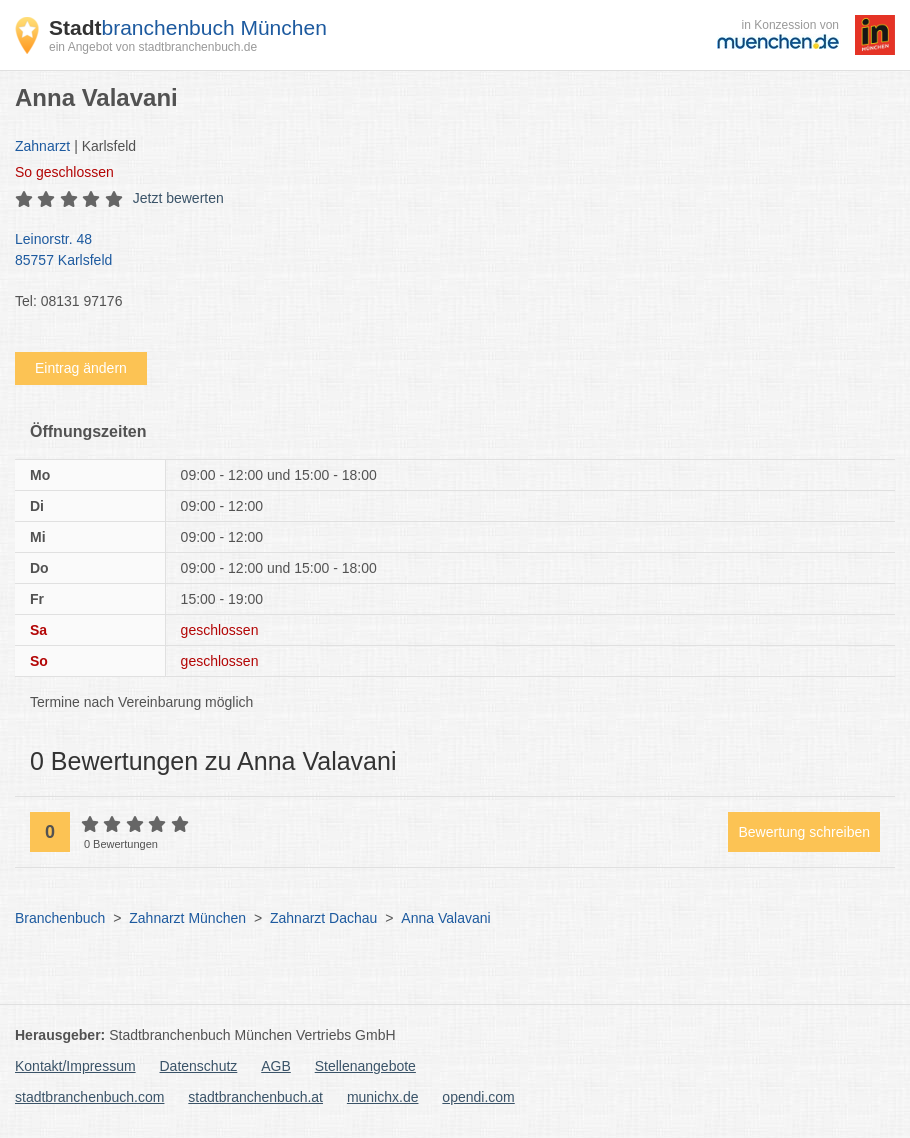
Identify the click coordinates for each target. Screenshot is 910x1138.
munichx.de (383, 1097)
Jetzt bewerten (178, 198)
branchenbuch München (188, 27)
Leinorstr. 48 (445, 251)
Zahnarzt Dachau (323, 918)
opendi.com (478, 1097)
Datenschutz (199, 1066)
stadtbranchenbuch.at (255, 1097)
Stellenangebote (365, 1066)
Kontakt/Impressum (75, 1066)
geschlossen (64, 172)
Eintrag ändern (81, 368)
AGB (276, 1066)
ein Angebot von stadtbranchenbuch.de (153, 47)
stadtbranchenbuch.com (89, 1097)
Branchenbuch (60, 918)
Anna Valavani (445, 918)
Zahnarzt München (187, 918)
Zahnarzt (42, 146)
